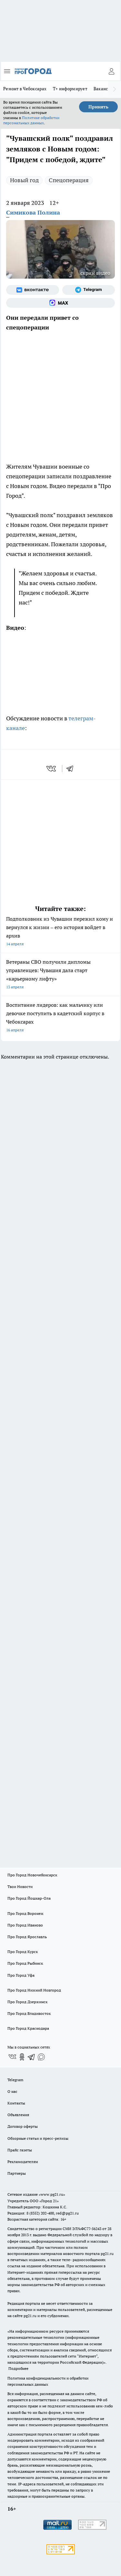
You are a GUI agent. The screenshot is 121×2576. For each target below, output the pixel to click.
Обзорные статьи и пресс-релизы (37, 2138)
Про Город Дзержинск (27, 2001)
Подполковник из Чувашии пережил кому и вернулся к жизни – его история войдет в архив (60, 932)
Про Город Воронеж (25, 1913)
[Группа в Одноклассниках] (22, 2056)
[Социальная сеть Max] (60, 303)
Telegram (15, 2079)
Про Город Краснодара (28, 2028)
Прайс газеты (19, 2150)
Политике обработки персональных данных (31, 120)
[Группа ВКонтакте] (32, 290)
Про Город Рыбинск (25, 1963)
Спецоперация (69, 180)
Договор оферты (22, 2126)
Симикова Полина (33, 212)
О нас (12, 2091)
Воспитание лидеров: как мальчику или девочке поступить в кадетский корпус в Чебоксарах (60, 1018)
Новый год (24, 180)
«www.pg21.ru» (52, 2194)
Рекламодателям (22, 2161)
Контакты (16, 2103)
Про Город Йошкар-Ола (29, 1898)
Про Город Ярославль (27, 1936)
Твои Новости (20, 1886)
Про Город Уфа (21, 1975)
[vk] (51, 768)
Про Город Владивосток (29, 2013)
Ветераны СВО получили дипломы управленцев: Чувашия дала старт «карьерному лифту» (60, 975)
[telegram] (72, 768)
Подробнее (18, 2368)
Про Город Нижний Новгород (34, 1990)
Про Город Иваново (25, 1925)
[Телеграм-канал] (88, 290)
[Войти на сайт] (111, 71)
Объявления (18, 2114)
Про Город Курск (22, 1951)
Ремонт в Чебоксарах (24, 89)
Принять (98, 107)
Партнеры (16, 2173)
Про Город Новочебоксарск (32, 1874)
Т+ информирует (70, 89)
